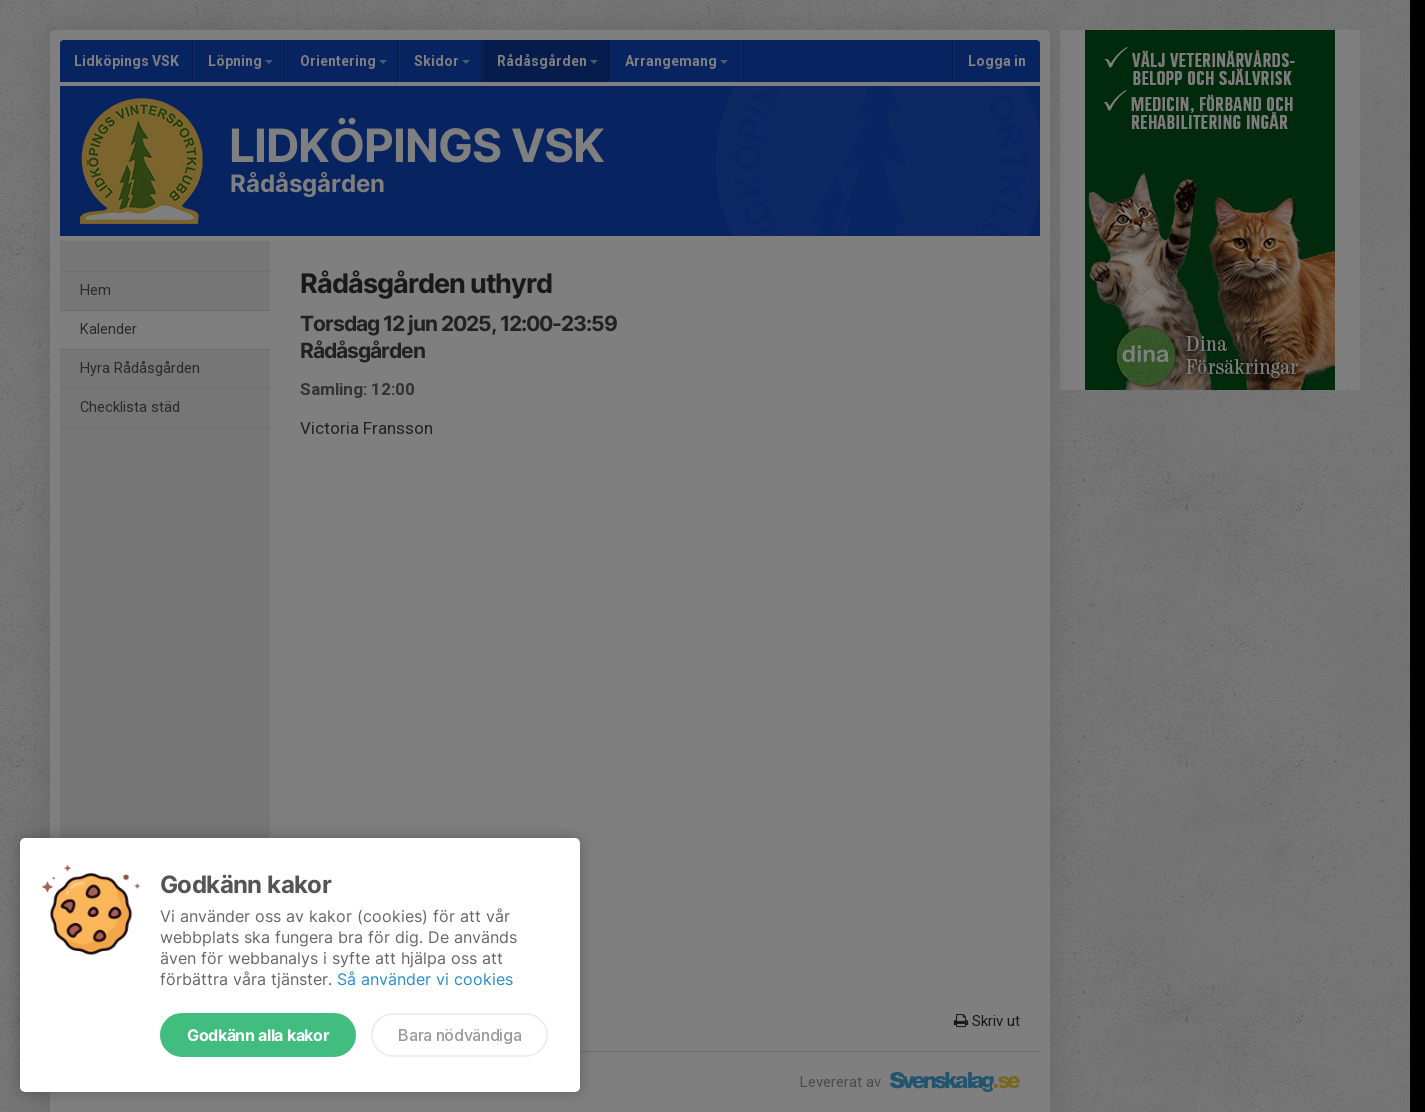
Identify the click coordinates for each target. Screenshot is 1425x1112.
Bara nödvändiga (459, 1035)
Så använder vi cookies (425, 979)
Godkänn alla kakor (258, 1035)
